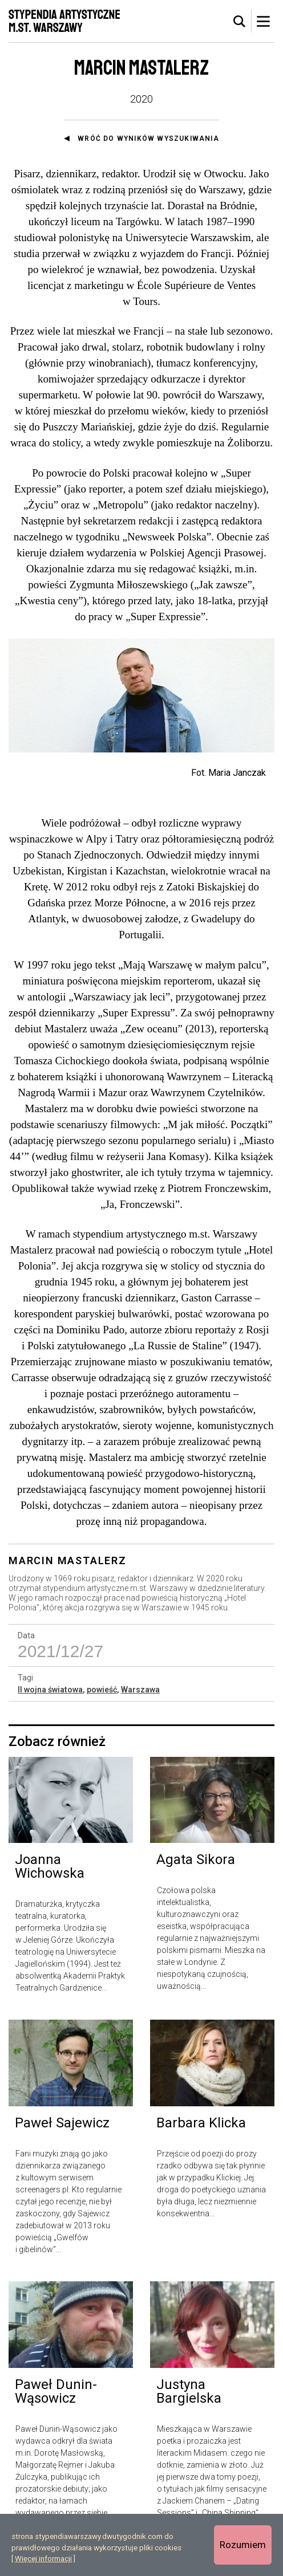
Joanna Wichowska (49, 1874)
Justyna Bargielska (188, 2399)
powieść (102, 1696)
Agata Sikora (195, 1867)
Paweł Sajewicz (62, 2130)
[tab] (239, 21)
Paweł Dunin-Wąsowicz (56, 2399)
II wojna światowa (50, 1696)
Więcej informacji (43, 2558)
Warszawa (140, 1696)
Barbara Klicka (201, 2130)
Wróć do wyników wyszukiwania (148, 139)
